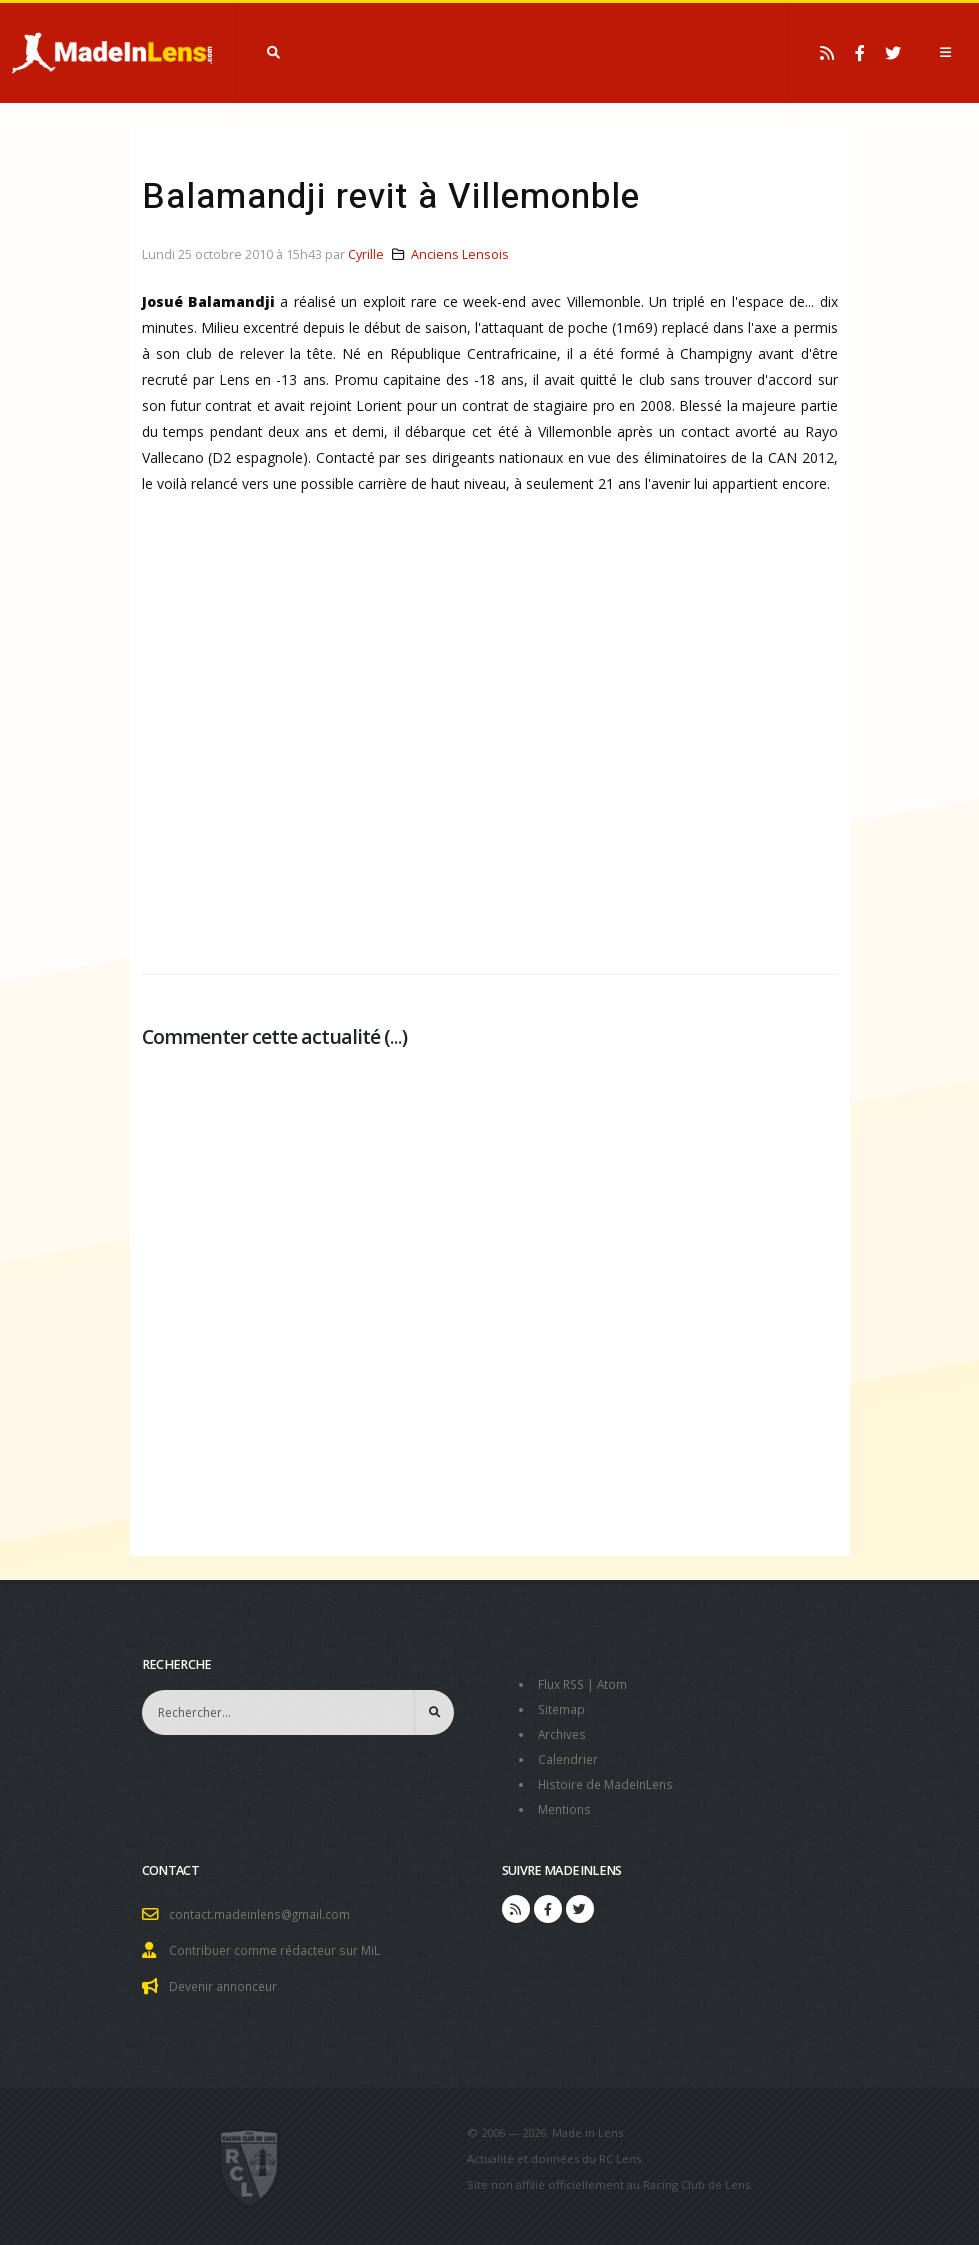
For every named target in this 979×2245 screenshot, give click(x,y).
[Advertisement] (490, 750)
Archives (563, 1731)
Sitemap (562, 1707)
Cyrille (366, 254)
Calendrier (569, 1755)
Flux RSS (563, 1683)
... (396, 1036)
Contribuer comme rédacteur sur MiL (279, 1942)
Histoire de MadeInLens (609, 1779)
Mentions (566, 1803)
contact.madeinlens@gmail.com (263, 1907)
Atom (617, 1683)
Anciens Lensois (460, 254)
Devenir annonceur (227, 1977)
